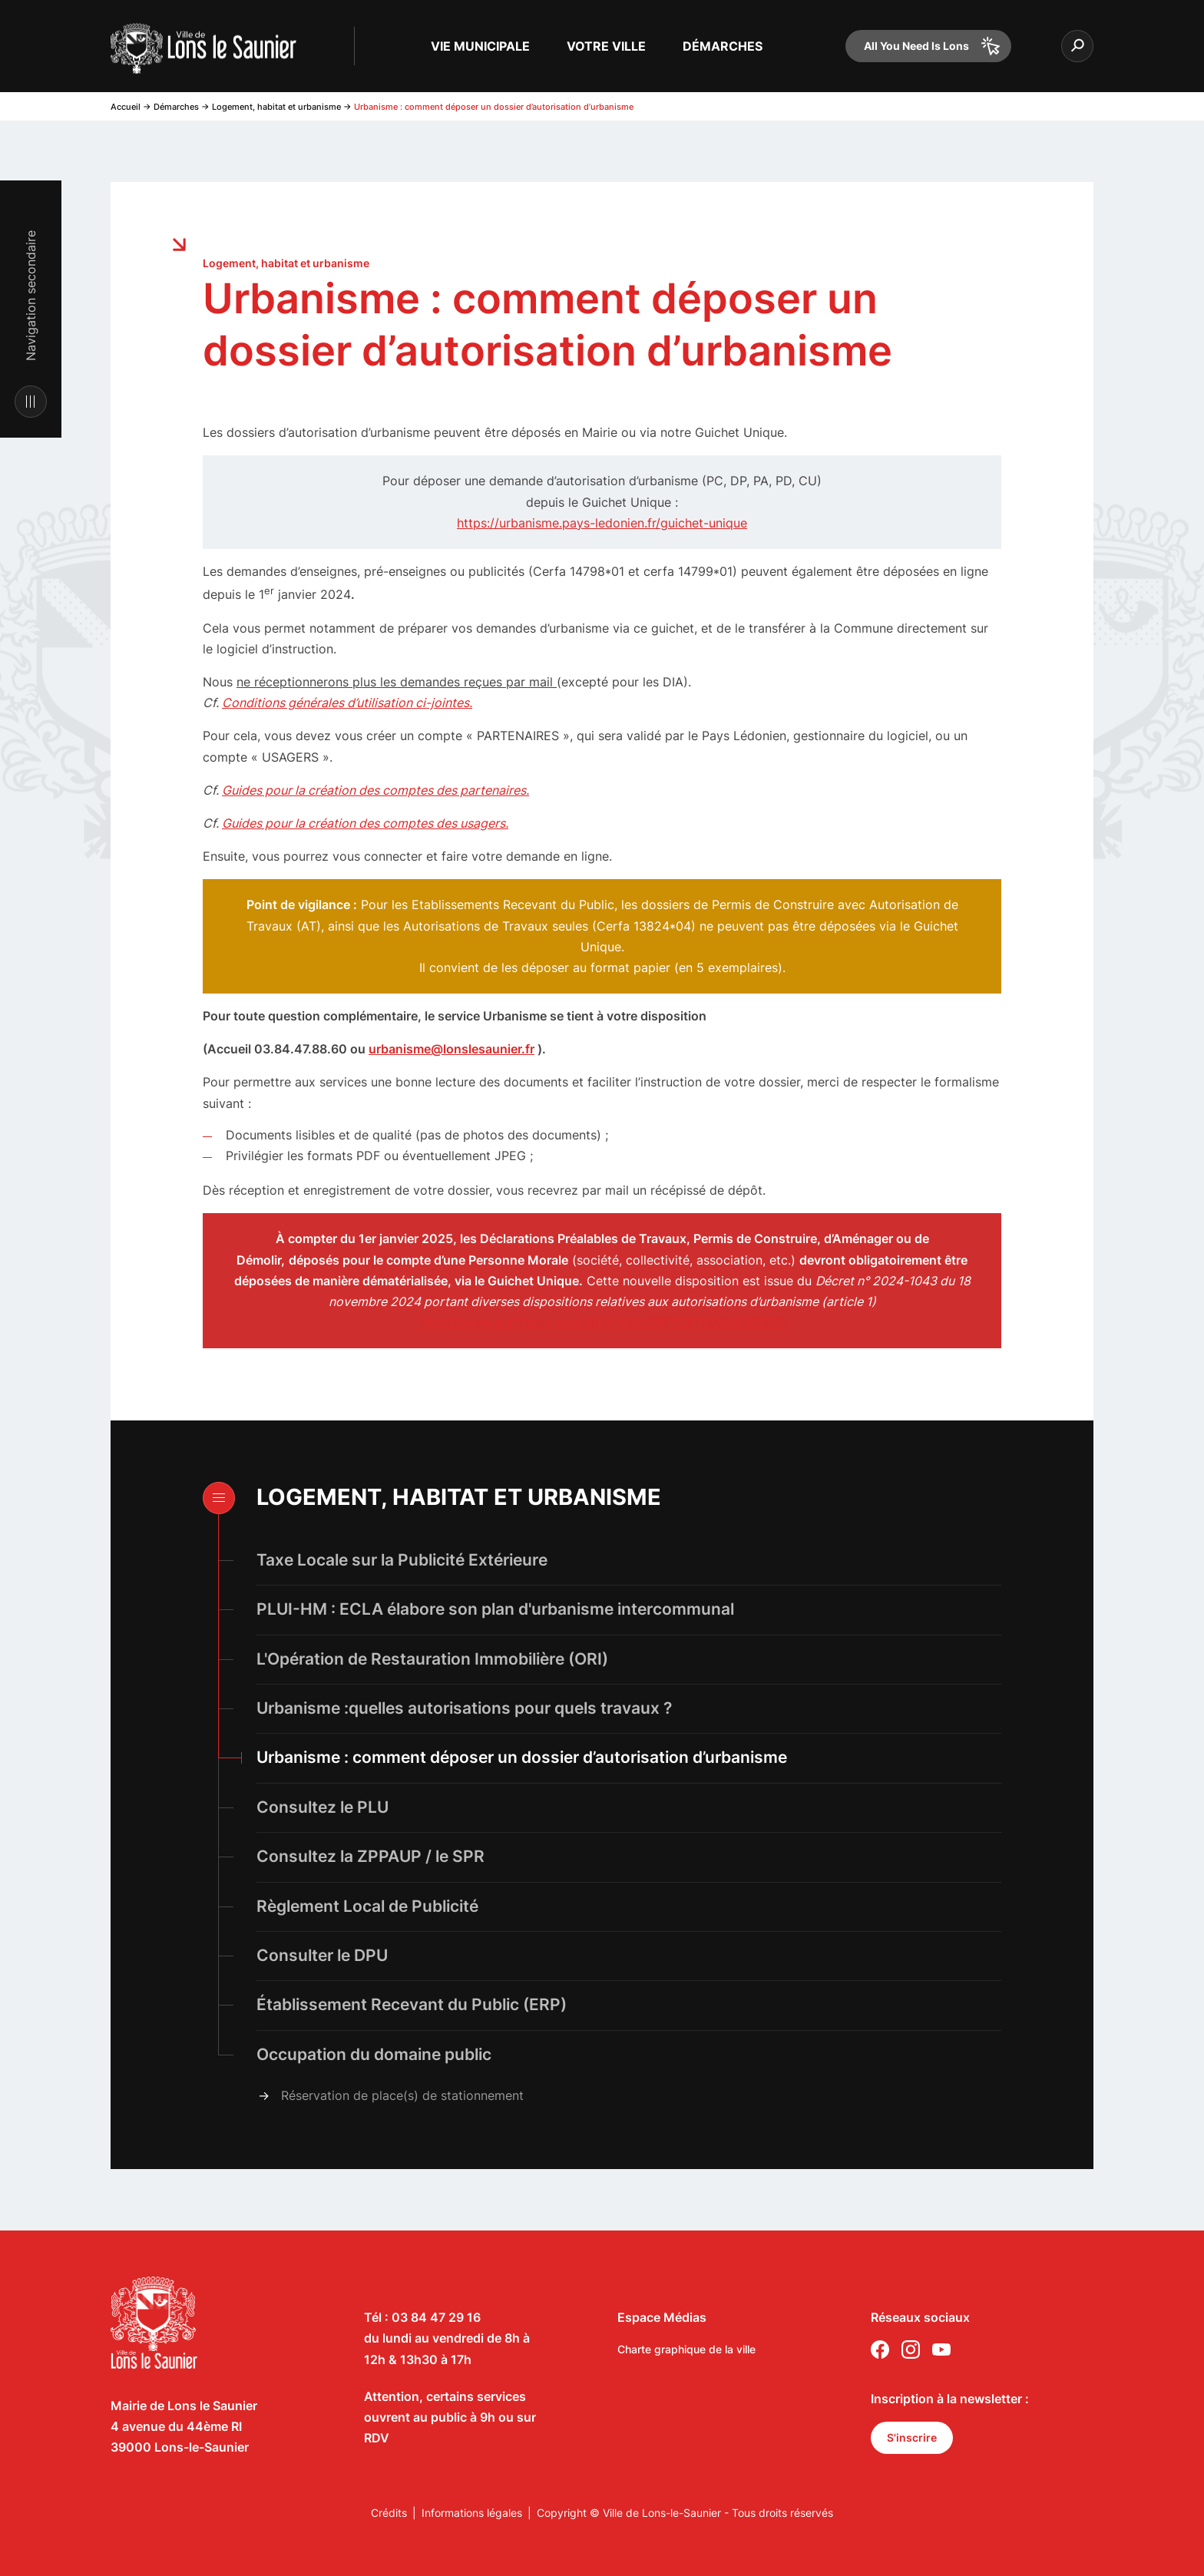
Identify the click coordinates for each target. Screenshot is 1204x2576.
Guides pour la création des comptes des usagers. (365, 823)
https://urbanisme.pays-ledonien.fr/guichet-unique (602, 523)
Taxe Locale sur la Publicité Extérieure (401, 1559)
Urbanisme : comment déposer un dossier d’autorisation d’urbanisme (521, 1757)
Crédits (389, 2512)
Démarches (176, 106)
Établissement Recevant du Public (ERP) (411, 2004)
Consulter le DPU (322, 1955)
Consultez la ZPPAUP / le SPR (370, 1856)
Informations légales (472, 2512)
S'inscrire (912, 2437)
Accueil (126, 106)
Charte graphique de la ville (686, 2349)
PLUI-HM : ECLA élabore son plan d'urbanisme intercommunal (495, 1609)
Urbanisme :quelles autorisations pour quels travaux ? (464, 1708)
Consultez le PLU (322, 1807)
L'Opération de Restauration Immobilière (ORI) (434, 1658)
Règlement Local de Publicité (367, 1906)
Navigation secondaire (30, 295)
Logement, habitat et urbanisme (276, 106)
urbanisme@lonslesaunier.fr (451, 1049)
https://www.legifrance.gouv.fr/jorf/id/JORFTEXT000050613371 (604, 1322)
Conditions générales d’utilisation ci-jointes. (347, 702)
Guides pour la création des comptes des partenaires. (375, 790)
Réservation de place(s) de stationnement (402, 2095)
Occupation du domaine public (373, 2054)
